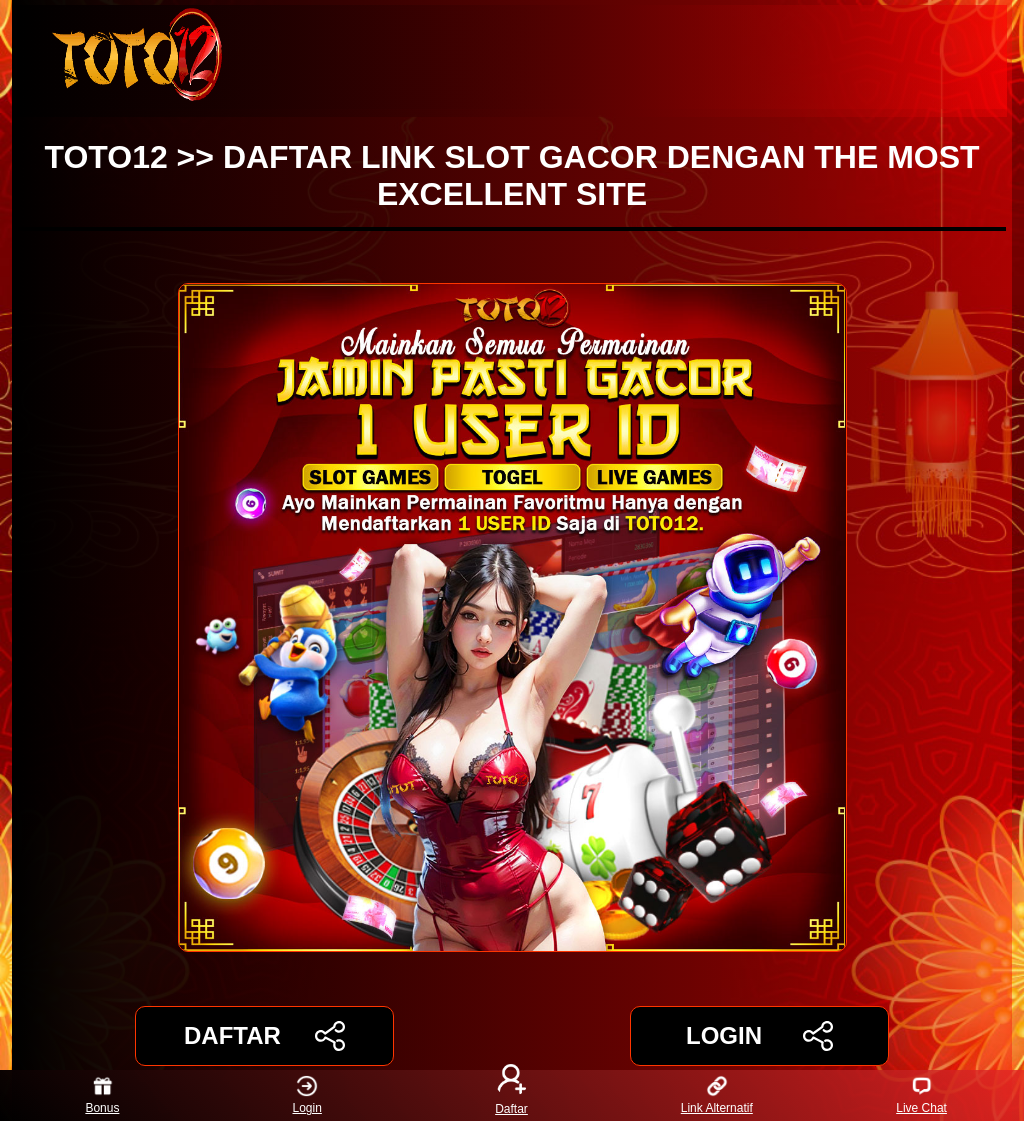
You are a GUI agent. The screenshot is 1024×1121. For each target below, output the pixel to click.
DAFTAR (264, 1036)
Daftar (512, 1095)
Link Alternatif (717, 1095)
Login (307, 1095)
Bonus (102, 1095)
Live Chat (921, 1095)
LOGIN (759, 1036)
